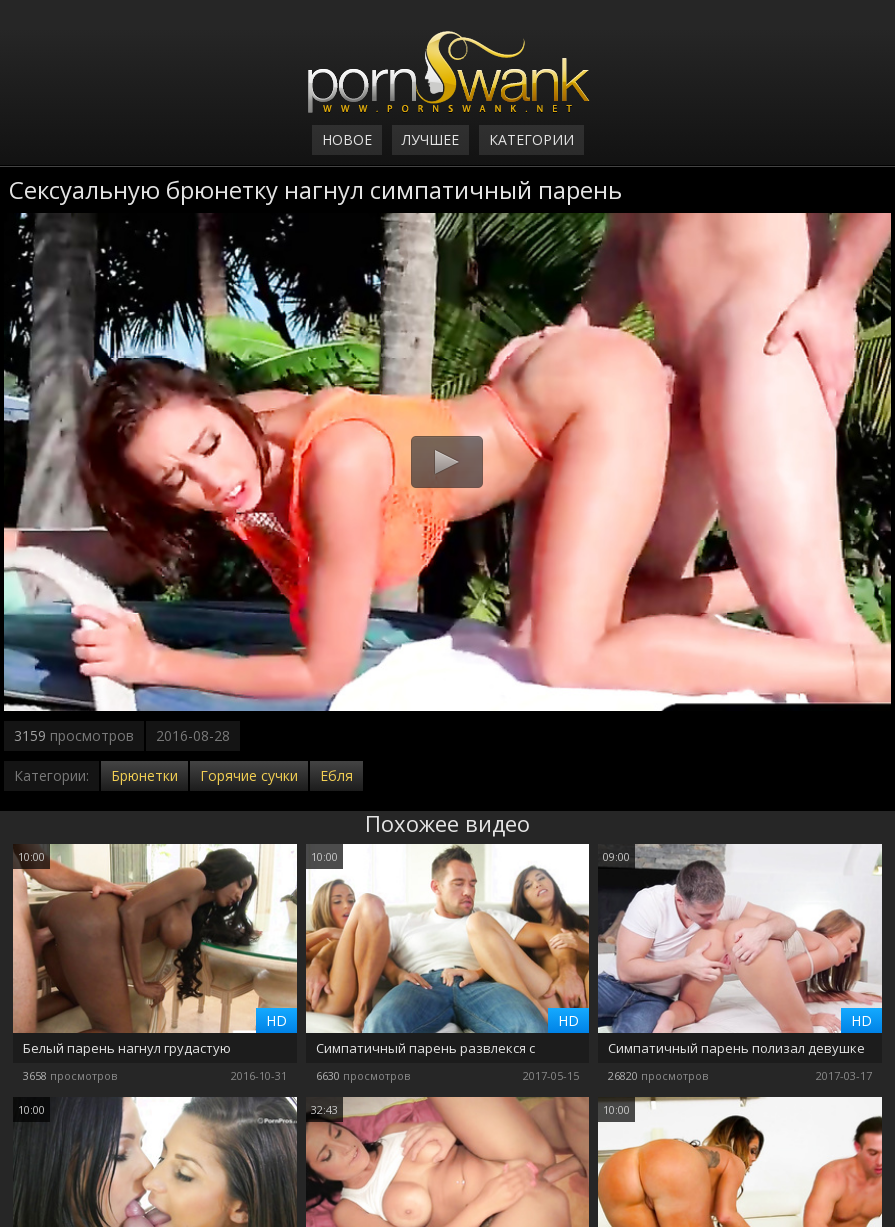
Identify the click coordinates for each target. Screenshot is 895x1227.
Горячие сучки (249, 775)
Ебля (336, 775)
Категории (531, 139)
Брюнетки (144, 775)
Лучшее (430, 139)
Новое (347, 139)
